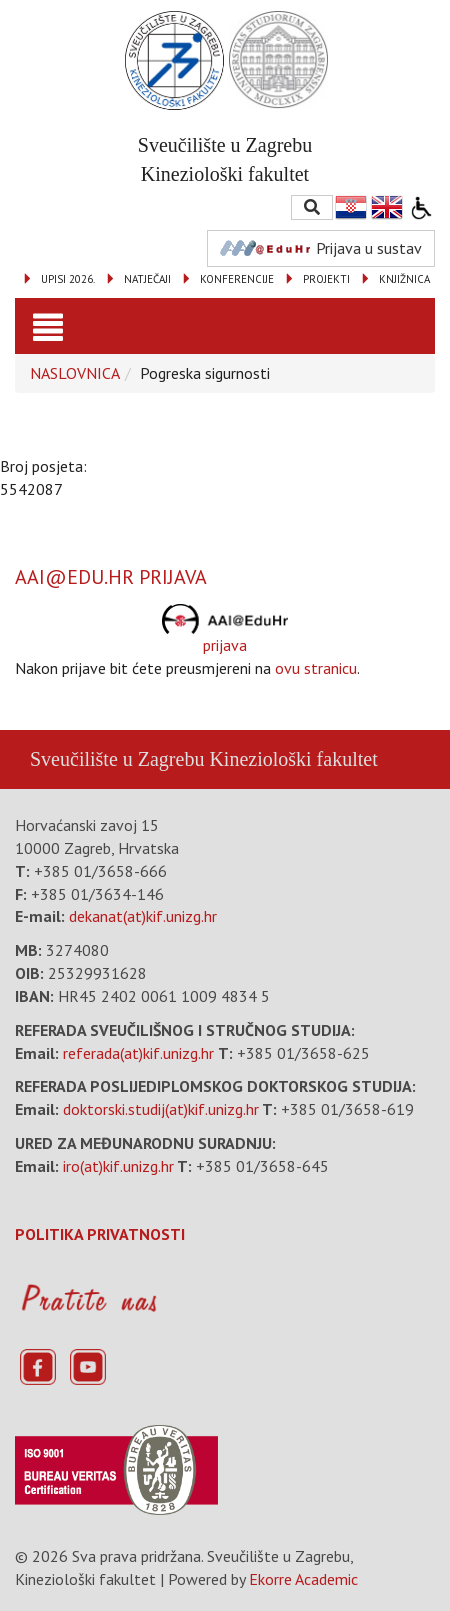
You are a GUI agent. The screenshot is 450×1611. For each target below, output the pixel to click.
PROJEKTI (326, 279)
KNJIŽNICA (404, 279)
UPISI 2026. (68, 279)
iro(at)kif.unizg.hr (118, 1166)
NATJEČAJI (147, 279)
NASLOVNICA (75, 373)
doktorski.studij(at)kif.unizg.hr (161, 1109)
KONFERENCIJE (237, 279)
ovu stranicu (316, 668)
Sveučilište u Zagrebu (117, 759)
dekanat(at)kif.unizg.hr (143, 916)
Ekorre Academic (303, 1579)
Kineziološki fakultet (293, 759)
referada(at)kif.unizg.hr (138, 1053)
